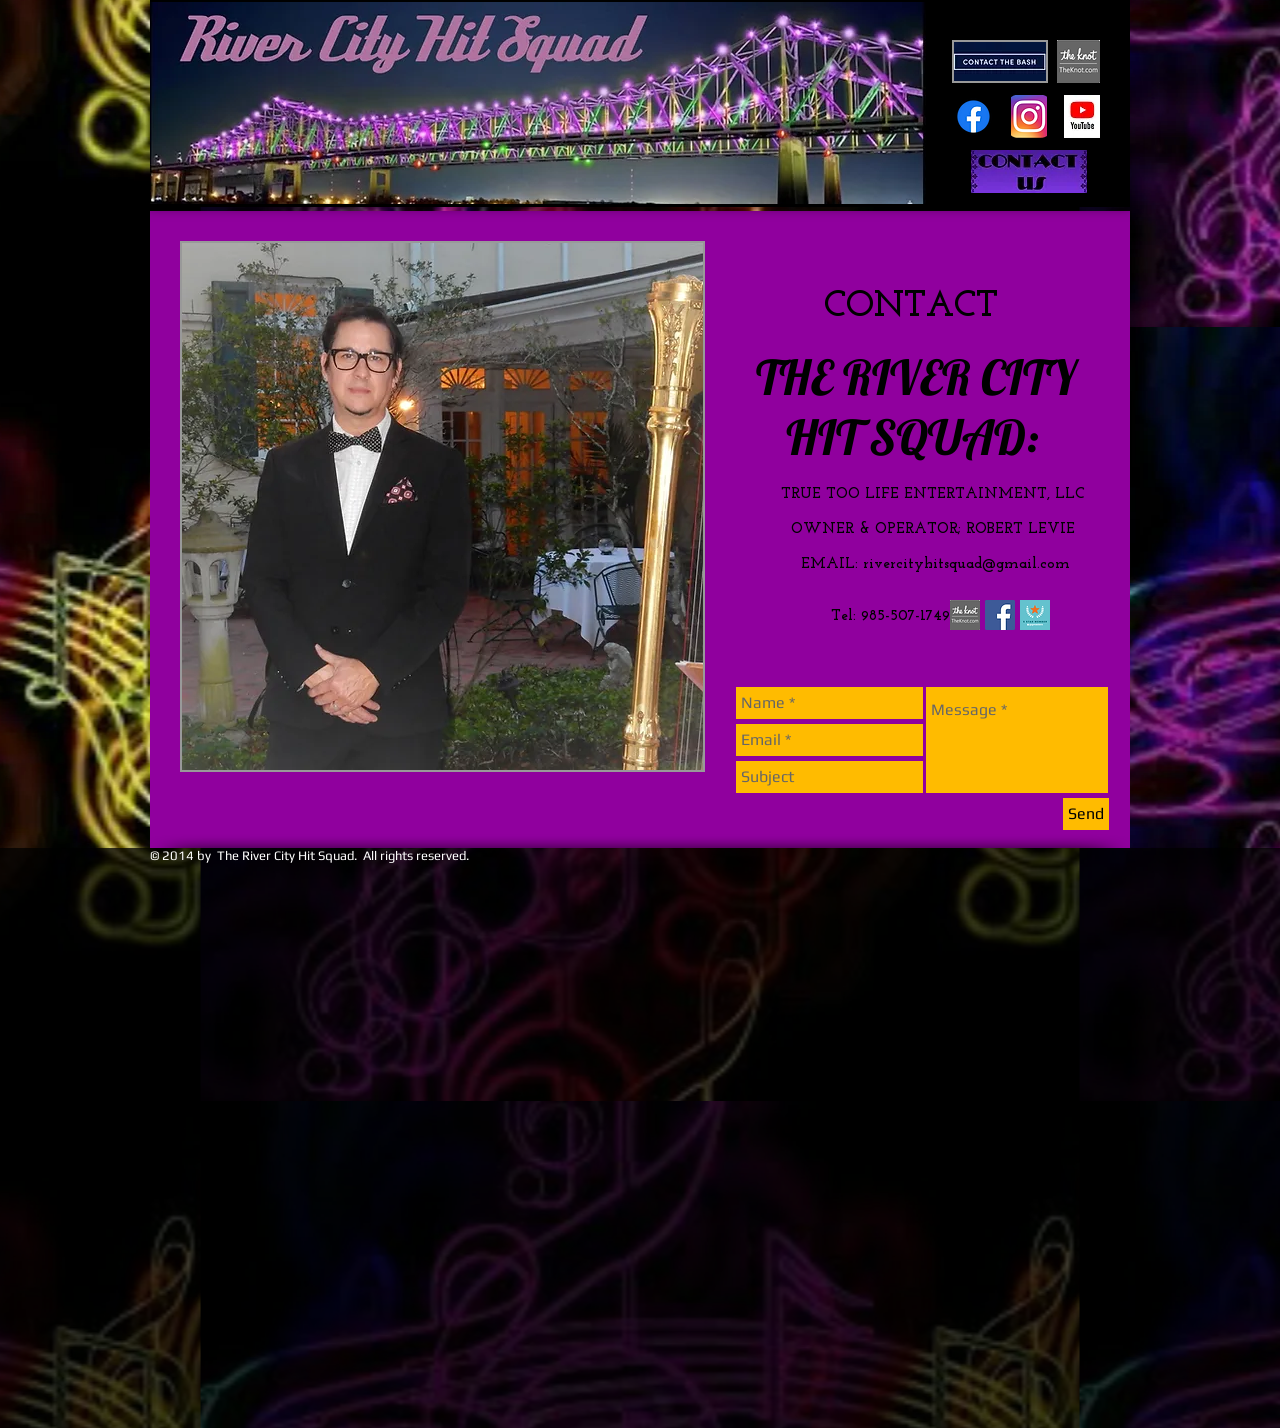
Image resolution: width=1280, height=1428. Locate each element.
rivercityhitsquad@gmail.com (966, 564)
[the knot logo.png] (965, 615)
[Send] (1086, 814)
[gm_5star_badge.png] (1035, 615)
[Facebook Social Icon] (1000, 615)
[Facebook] (973, 116)
